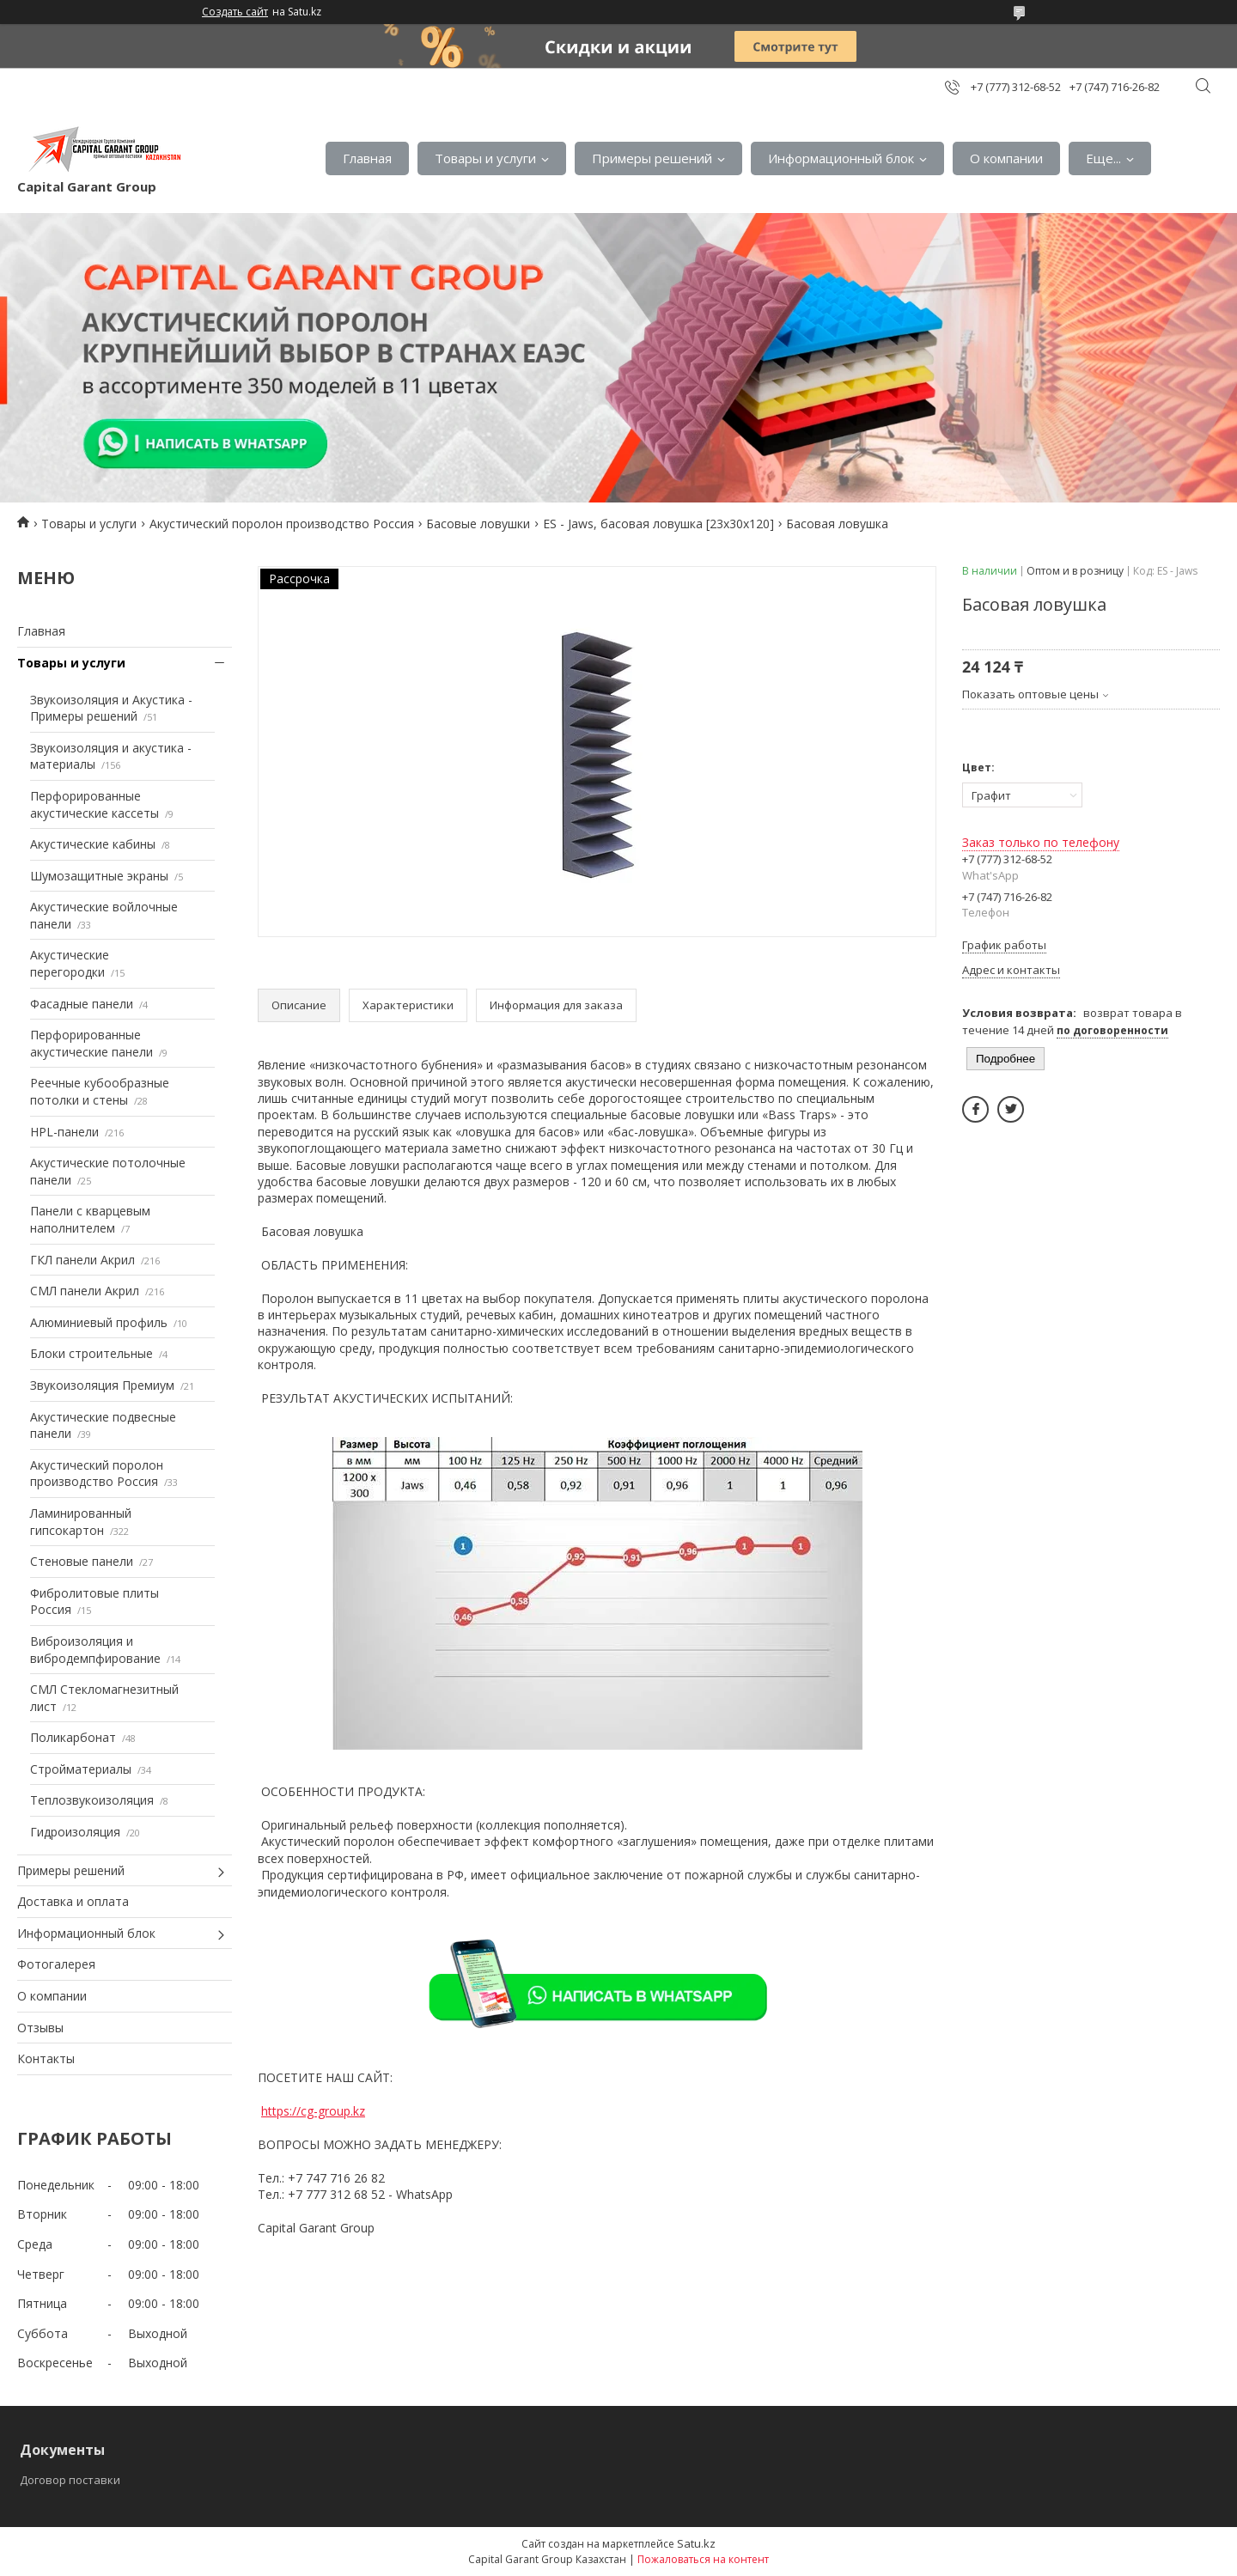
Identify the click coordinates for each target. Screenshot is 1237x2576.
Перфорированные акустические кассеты (94, 804)
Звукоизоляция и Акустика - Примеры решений (111, 708)
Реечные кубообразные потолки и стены (99, 1091)
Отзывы (40, 2027)
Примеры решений (652, 158)
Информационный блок (841, 158)
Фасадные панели (81, 1004)
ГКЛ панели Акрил (82, 1259)
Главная (367, 158)
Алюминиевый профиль (99, 1322)
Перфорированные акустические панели (91, 1043)
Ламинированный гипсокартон (80, 1521)
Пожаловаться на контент (703, 2559)
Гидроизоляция (75, 1832)
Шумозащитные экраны (99, 876)
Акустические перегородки (69, 963)
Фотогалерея (56, 1964)
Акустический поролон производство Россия (281, 523)
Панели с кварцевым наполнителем (90, 1219)
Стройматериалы (80, 1769)
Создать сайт (235, 12)
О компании (1006, 158)
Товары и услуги (485, 158)
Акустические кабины (92, 844)
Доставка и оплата (73, 1901)
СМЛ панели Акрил (84, 1290)
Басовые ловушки (478, 523)
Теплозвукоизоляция (92, 1800)
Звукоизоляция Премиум (102, 1385)
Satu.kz (696, 2543)
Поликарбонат (73, 1737)
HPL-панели (64, 1132)
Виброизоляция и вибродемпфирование (95, 1649)
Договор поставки (70, 2480)
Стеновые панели (81, 1561)
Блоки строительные (91, 1353)
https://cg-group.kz (313, 2111)
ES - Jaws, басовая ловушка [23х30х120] (658, 523)
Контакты (46, 2058)
